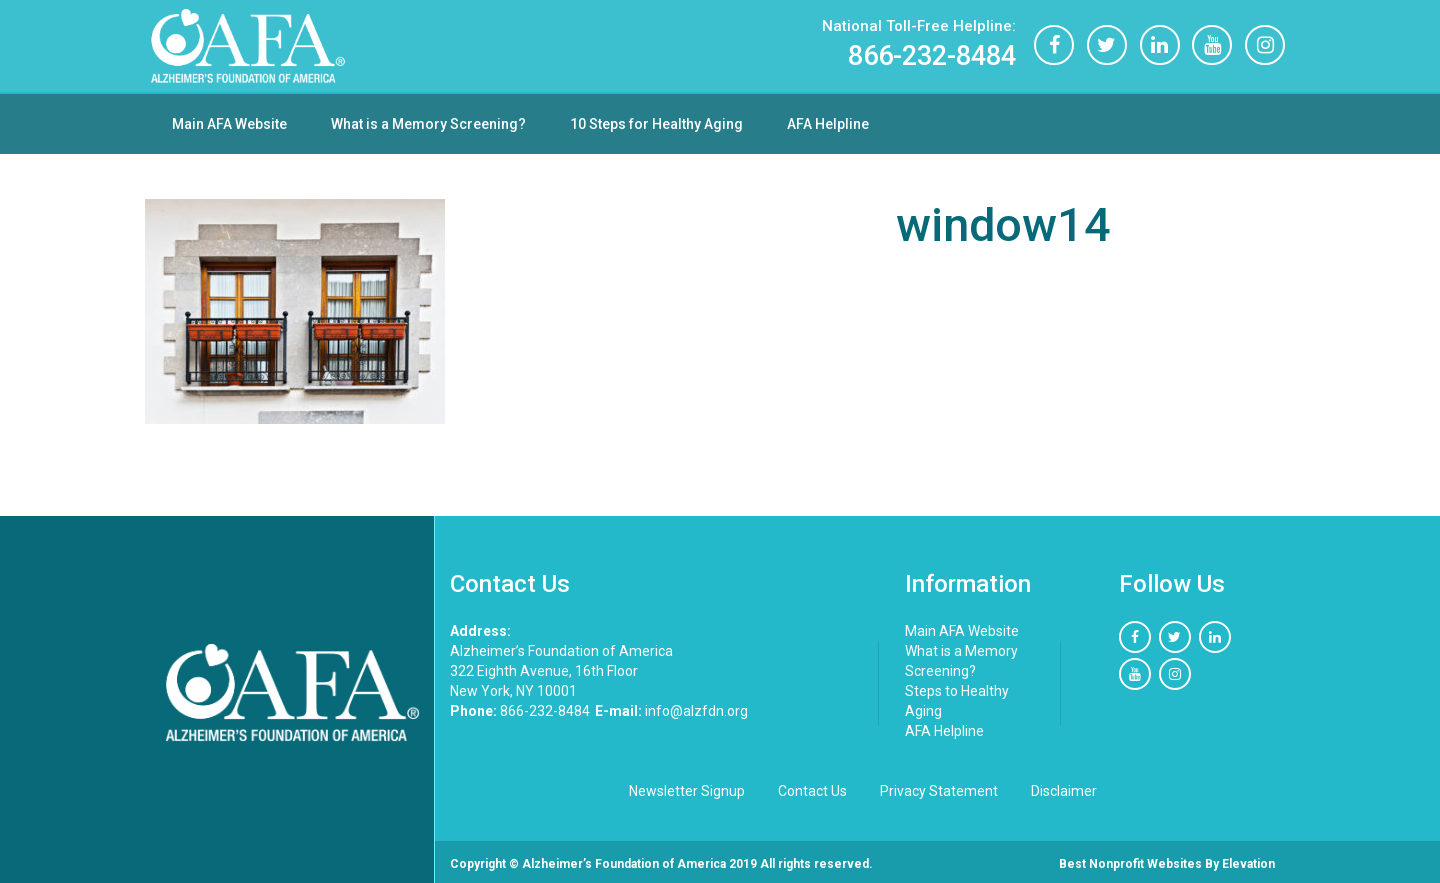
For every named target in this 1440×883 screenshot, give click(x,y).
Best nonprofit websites (1130, 864)
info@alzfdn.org (671, 711)
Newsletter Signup (687, 791)
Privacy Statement (939, 791)
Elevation (1248, 864)
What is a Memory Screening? (428, 124)
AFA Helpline (828, 124)
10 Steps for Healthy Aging (656, 124)
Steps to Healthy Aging (957, 701)
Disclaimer (1064, 791)
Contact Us (812, 791)
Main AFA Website (229, 124)
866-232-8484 (918, 44)
